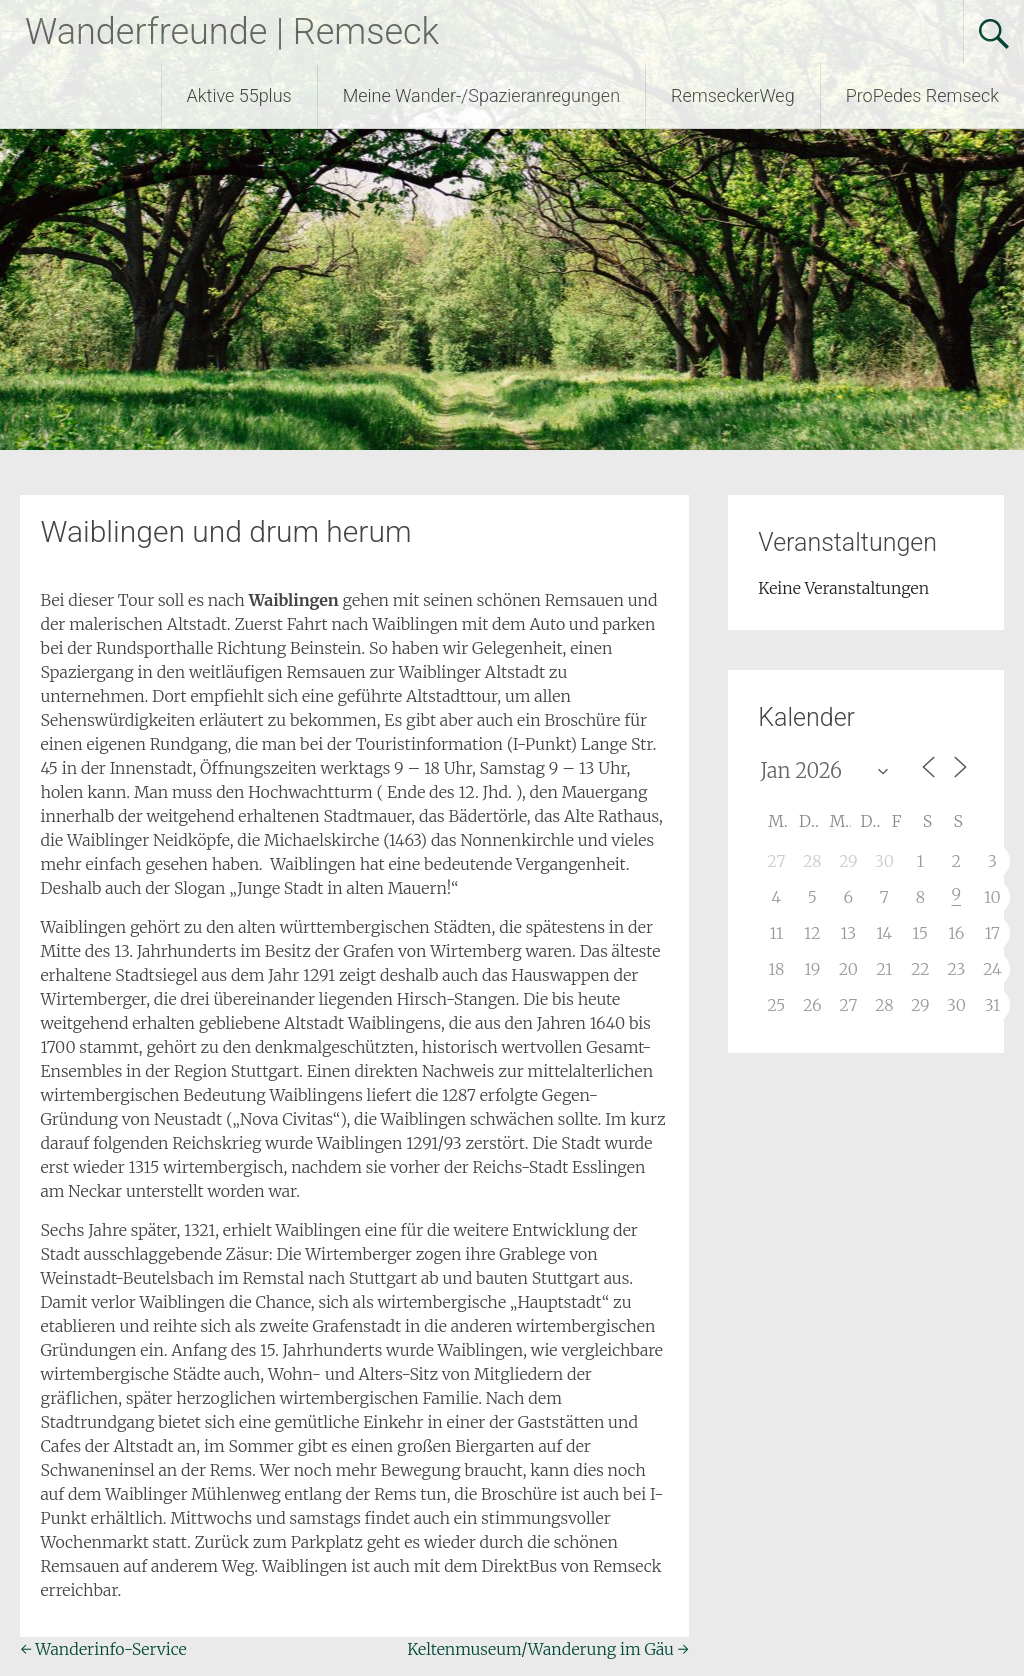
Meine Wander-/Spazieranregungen (481, 95)
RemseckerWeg (733, 95)
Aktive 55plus (239, 95)
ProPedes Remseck (922, 95)
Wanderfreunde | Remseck (232, 32)
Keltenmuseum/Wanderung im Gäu (548, 1649)
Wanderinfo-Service (103, 1649)
